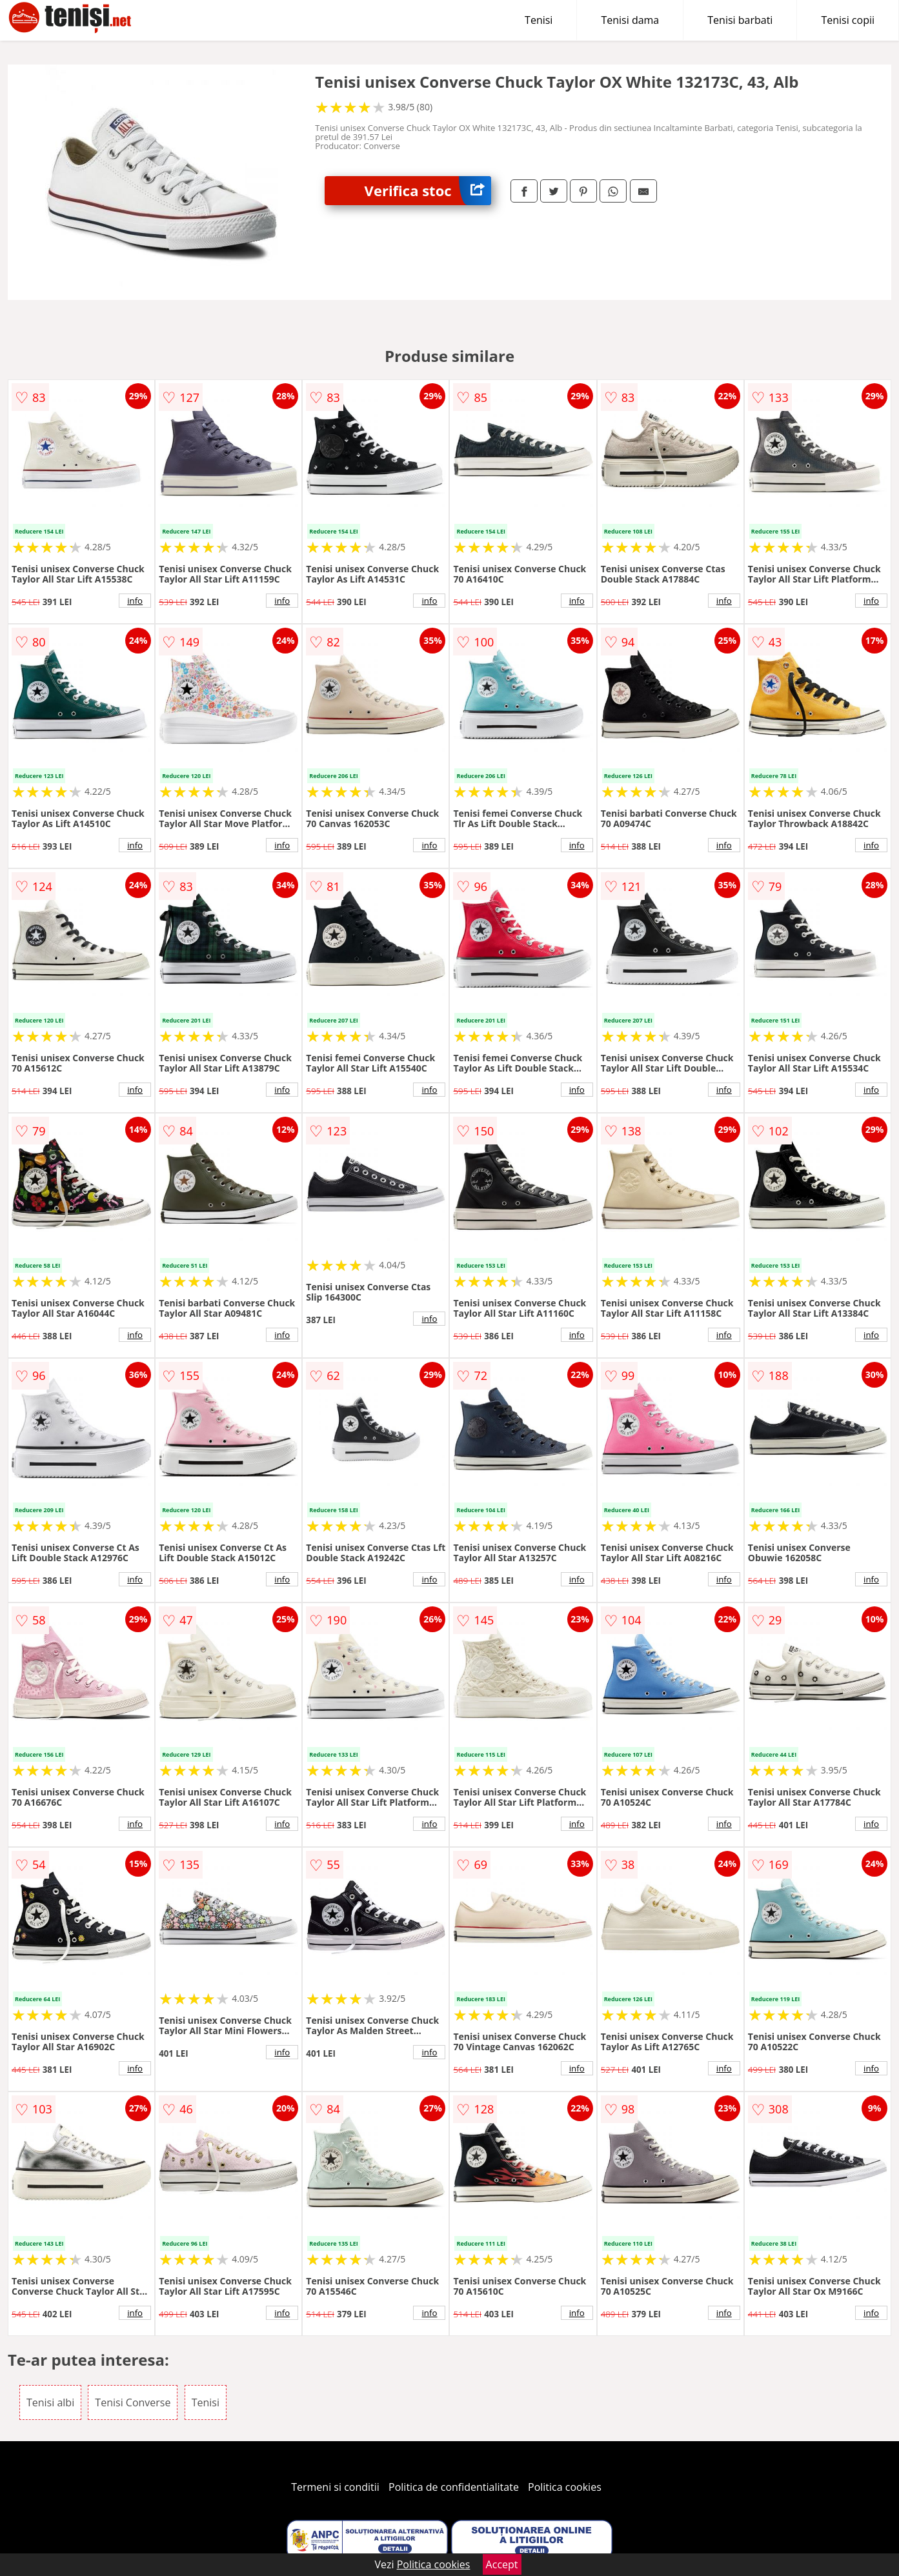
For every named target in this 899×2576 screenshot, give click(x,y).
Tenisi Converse (132, 2402)
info (135, 600)
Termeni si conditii (335, 2487)
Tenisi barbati (740, 20)
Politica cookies (564, 2487)
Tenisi (538, 20)
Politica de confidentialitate (454, 2487)
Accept (502, 2564)
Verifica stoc (428, 190)
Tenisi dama (630, 20)
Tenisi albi (50, 2402)
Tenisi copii (847, 20)
